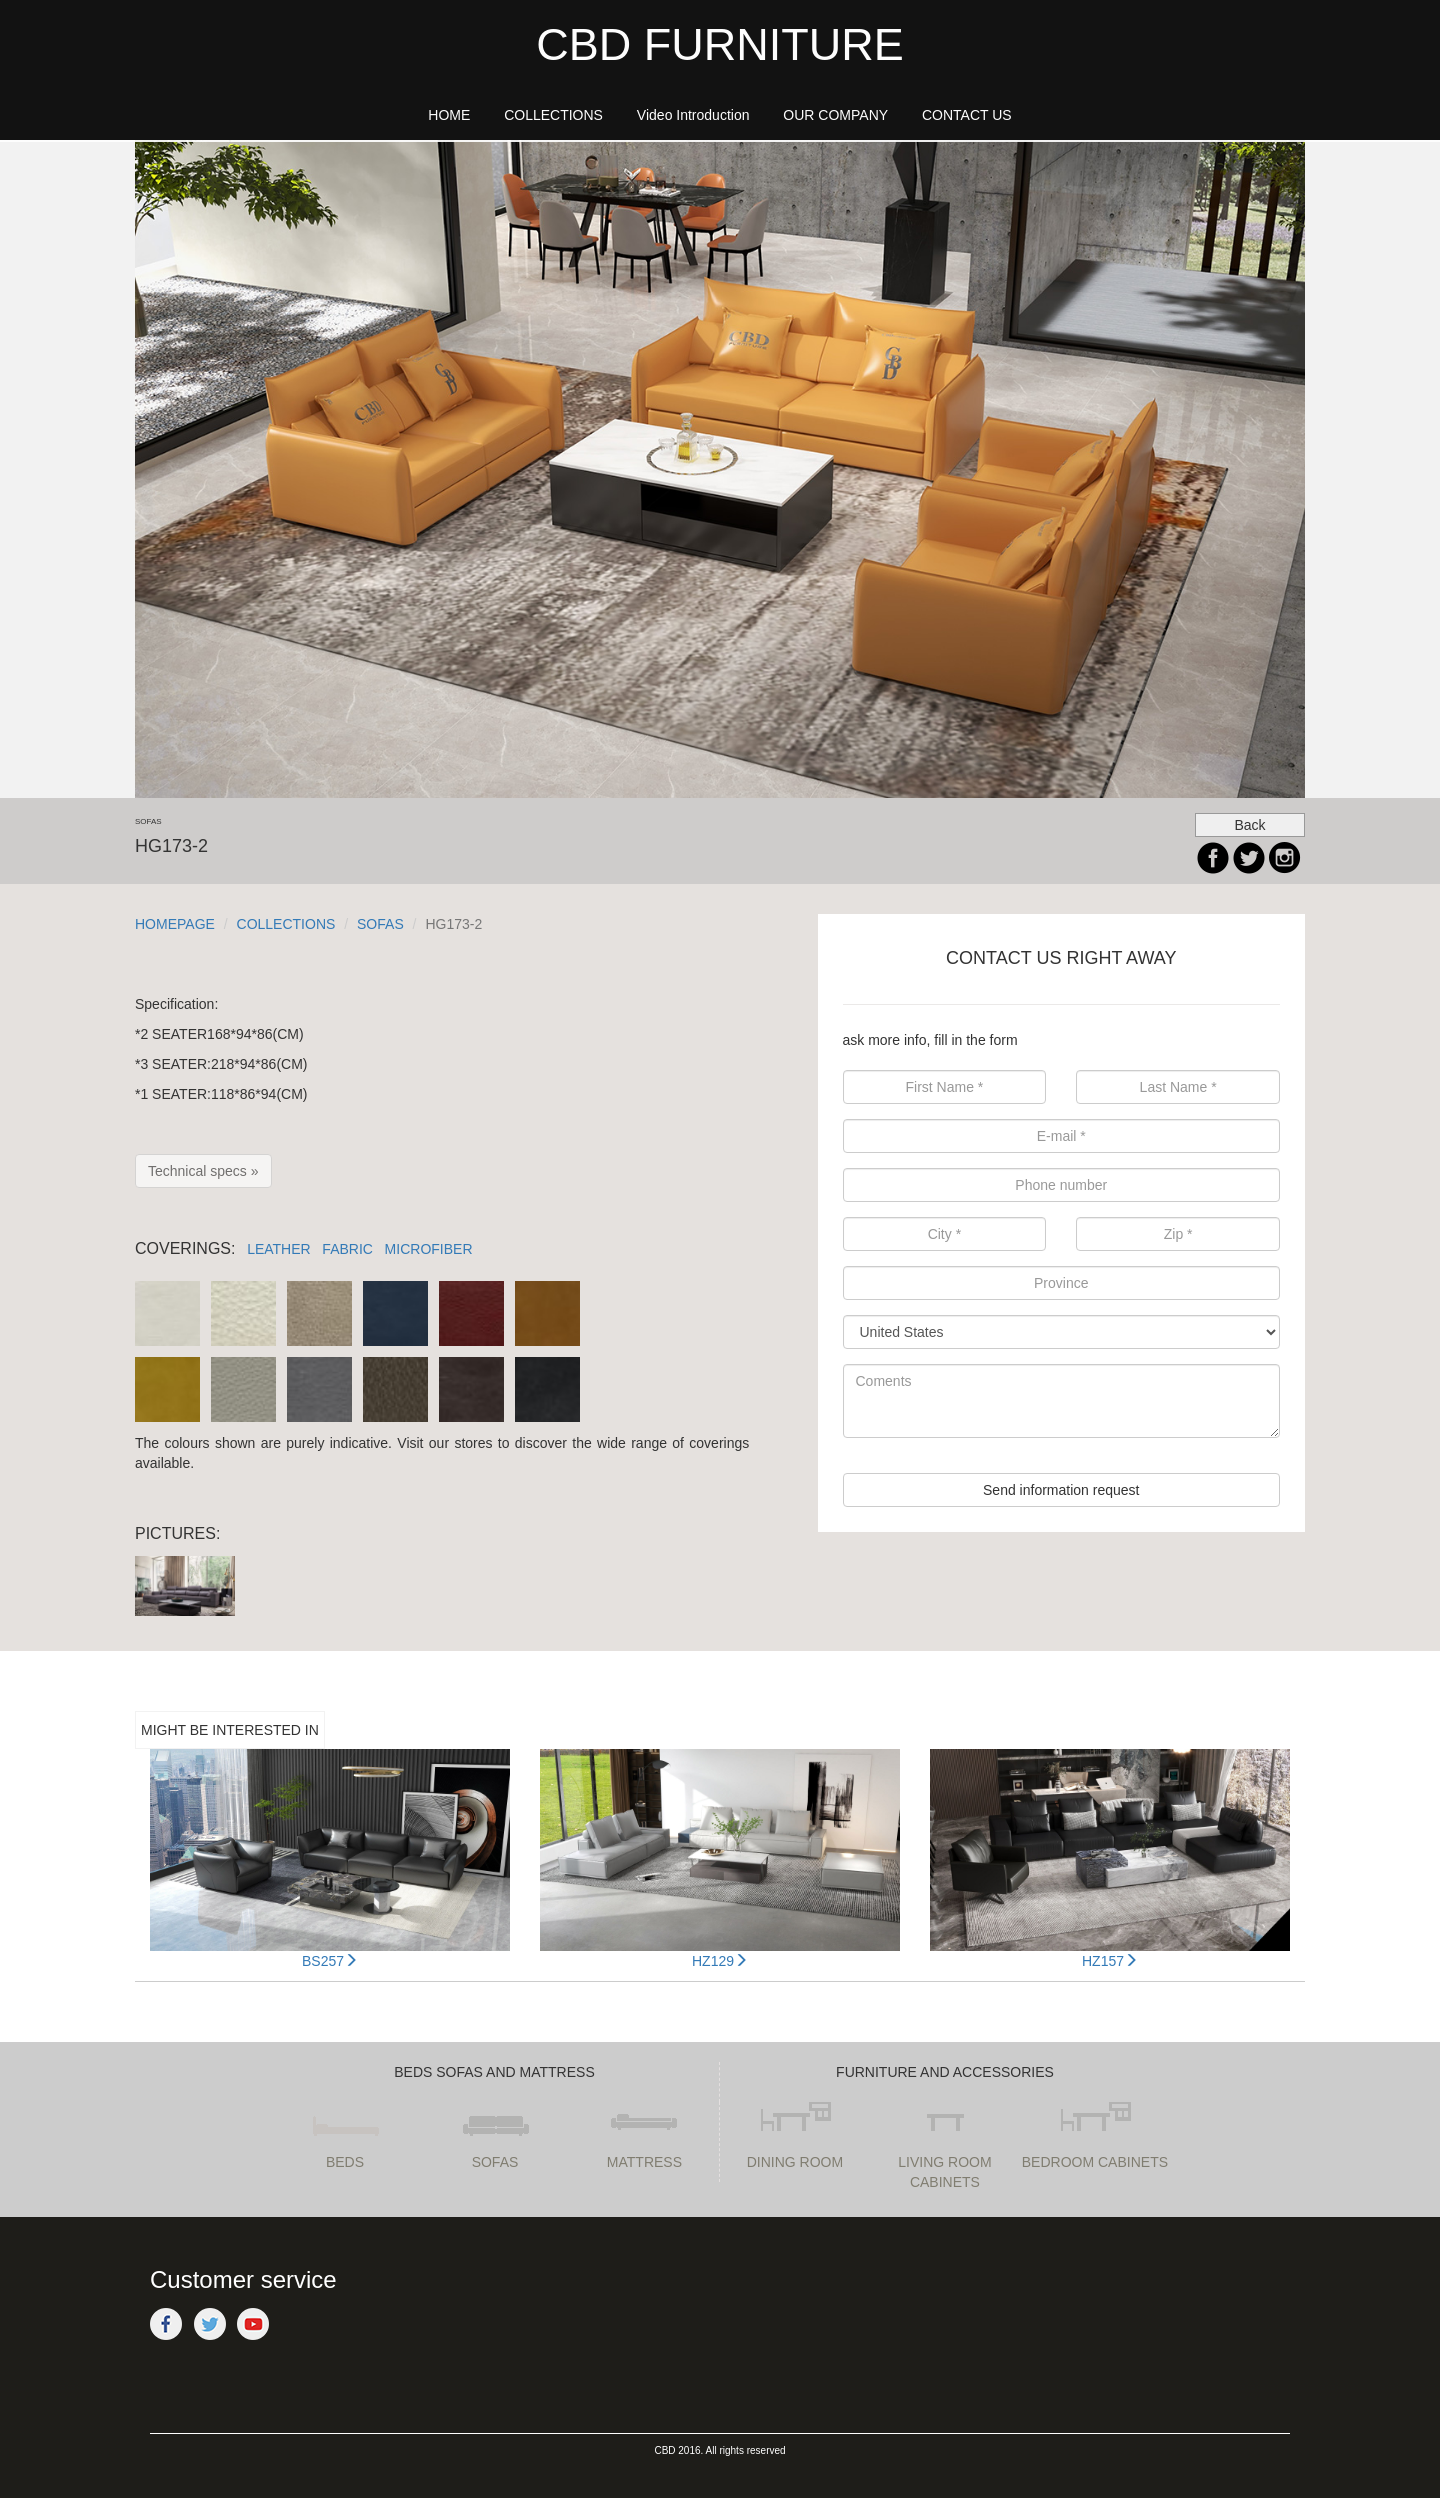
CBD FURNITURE (720, 44)
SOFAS (380, 924)
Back (1249, 825)
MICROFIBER (429, 1249)
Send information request (1061, 1490)
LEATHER (279, 1249)
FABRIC (347, 1249)
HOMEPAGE (175, 924)
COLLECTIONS (286, 924)
